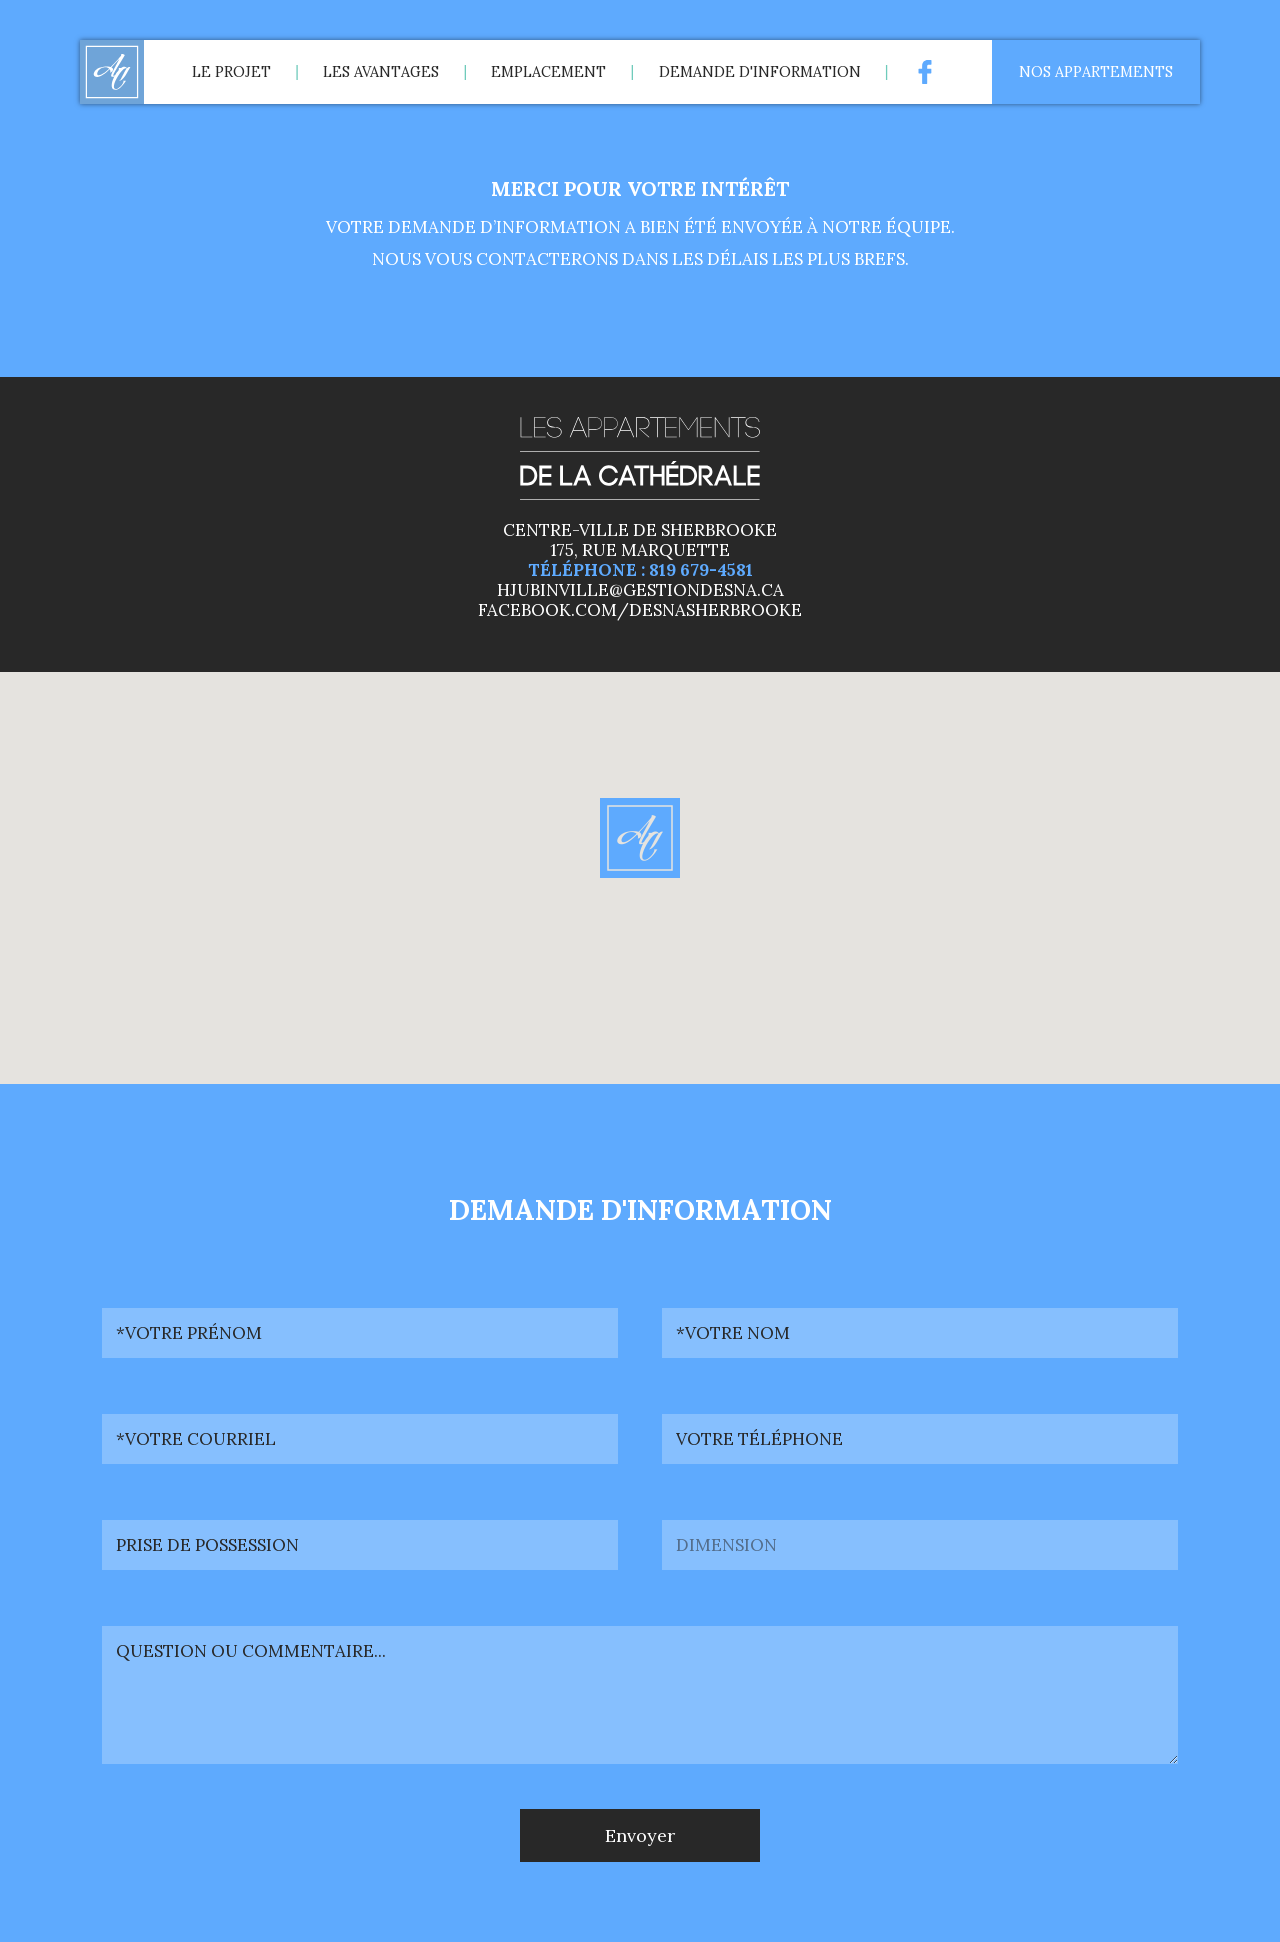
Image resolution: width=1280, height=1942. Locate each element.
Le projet (231, 72)
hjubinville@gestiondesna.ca (640, 590)
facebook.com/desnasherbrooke (640, 610)
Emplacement (548, 72)
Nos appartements (1096, 72)
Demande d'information (760, 72)
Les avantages (381, 72)
